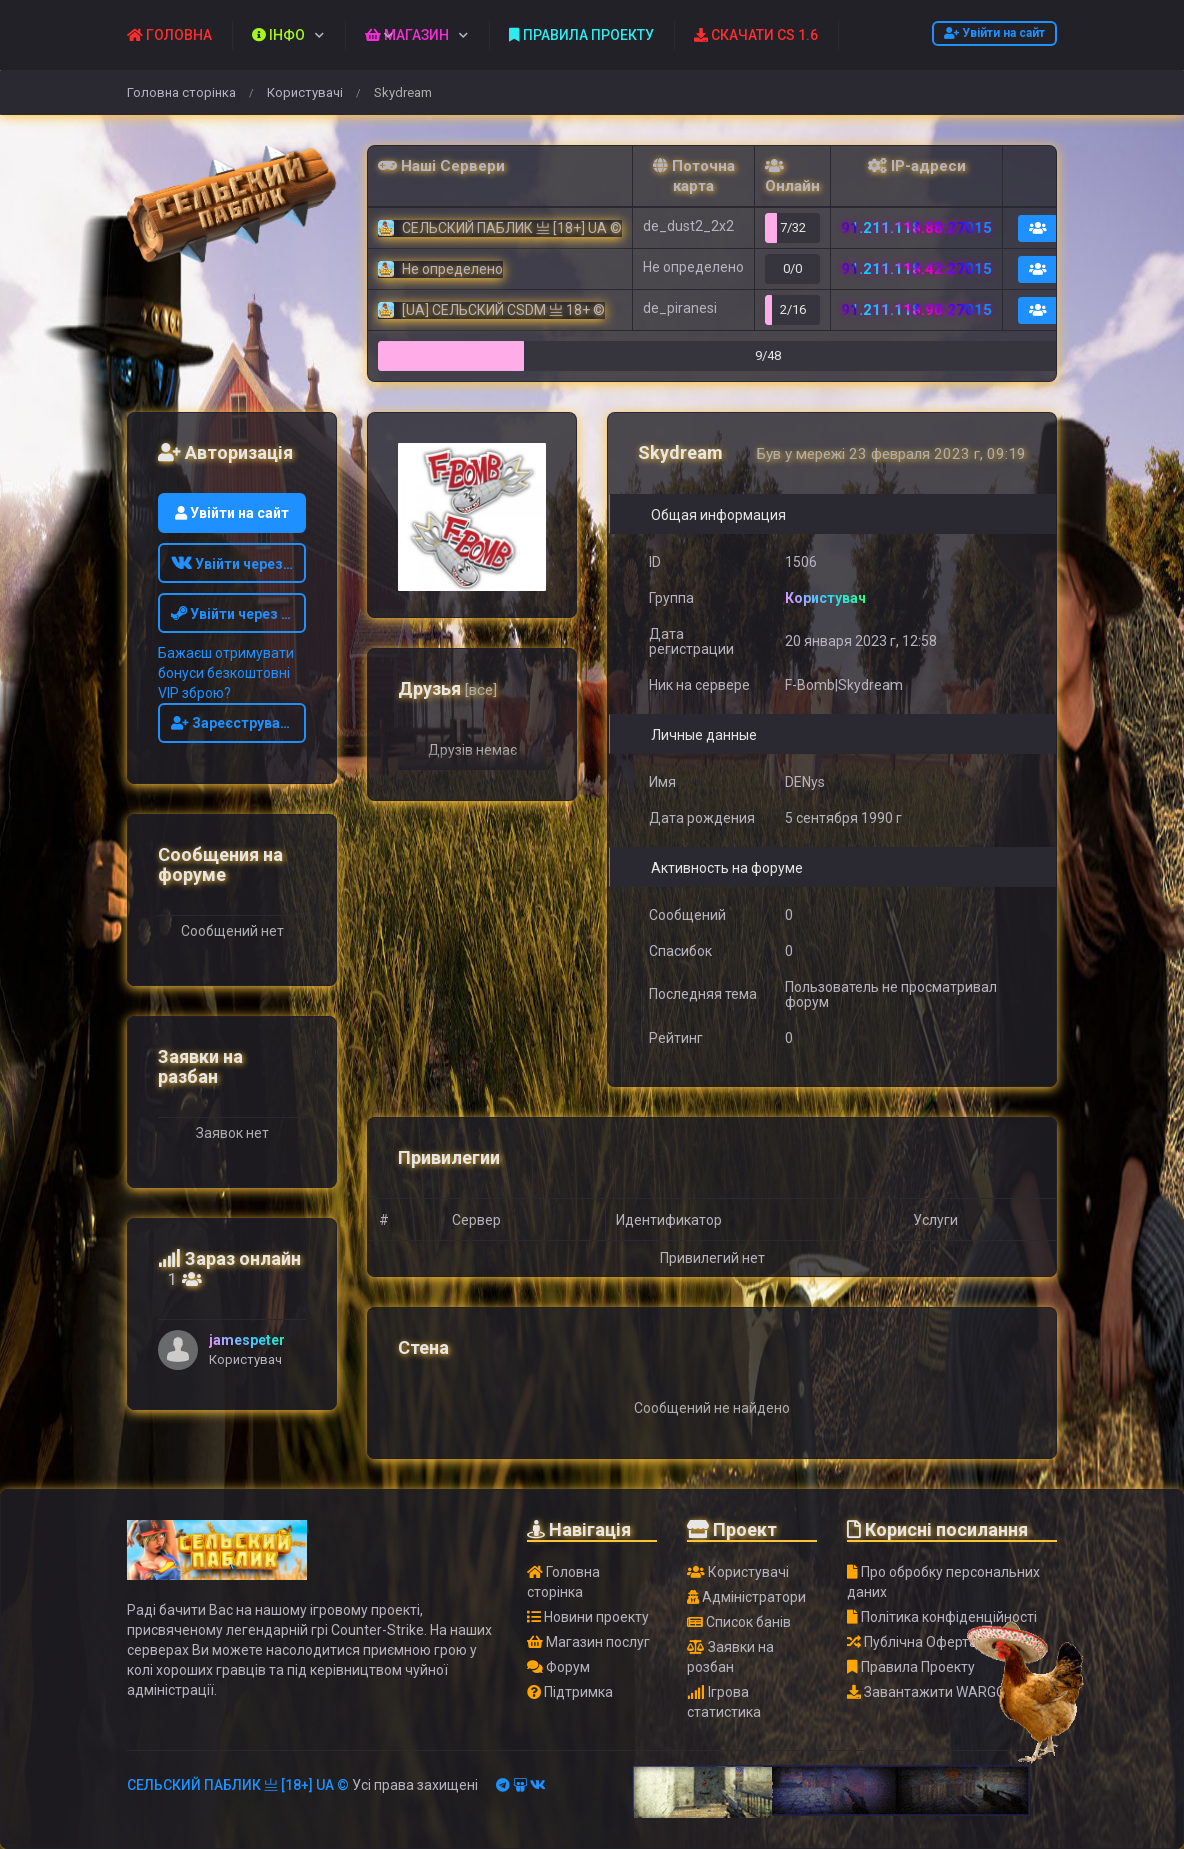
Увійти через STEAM (239, 614)
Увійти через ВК (237, 564)
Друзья (447, 688)
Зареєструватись (239, 723)
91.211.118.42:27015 (916, 269)
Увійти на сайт (994, 33)
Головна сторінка (181, 92)
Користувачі (305, 92)
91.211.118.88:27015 (916, 228)
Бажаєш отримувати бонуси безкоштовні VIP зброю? (226, 673)
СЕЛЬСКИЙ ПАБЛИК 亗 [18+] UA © (238, 1785)
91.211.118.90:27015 (916, 310)
